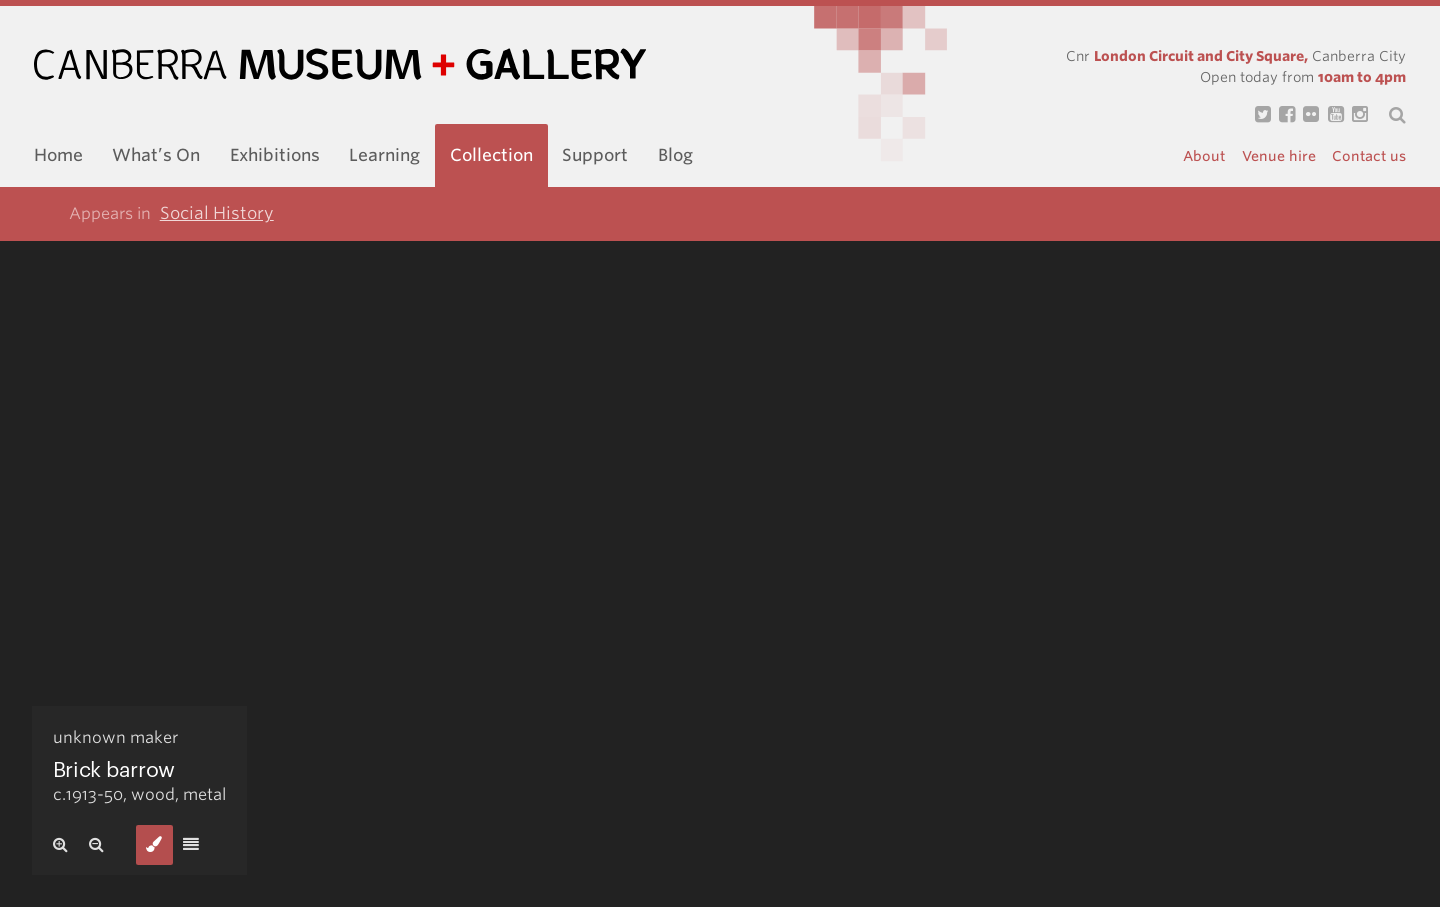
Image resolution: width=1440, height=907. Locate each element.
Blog (675, 155)
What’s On (156, 155)
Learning (384, 155)
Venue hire (1279, 156)
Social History (217, 213)
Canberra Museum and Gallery (340, 64)
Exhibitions (275, 155)
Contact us (1369, 156)
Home (58, 155)
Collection (491, 155)
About (1204, 156)
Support (595, 155)
